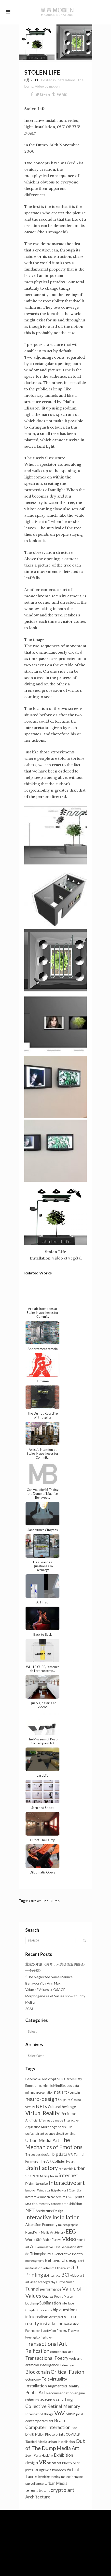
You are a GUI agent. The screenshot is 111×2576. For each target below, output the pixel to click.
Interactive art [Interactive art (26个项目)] (67, 2182)
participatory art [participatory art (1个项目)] (57, 2190)
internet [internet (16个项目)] (68, 2175)
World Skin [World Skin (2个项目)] (33, 2239)
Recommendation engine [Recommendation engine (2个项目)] (65, 2393)
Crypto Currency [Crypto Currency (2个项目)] (38, 2310)
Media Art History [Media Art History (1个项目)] (53, 2232)
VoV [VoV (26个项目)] (59, 2413)
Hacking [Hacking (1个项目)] (47, 2455)
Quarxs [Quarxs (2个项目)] (48, 2296)
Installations (66, 80)
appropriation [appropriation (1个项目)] (44, 2092)
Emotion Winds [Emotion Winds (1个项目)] (35, 2190)
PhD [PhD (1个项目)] (50, 2254)
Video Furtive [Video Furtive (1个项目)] (52, 2240)
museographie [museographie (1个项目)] (68, 2225)
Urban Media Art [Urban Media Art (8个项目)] (42, 2140)
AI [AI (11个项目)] (32, 2246)
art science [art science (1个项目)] (47, 2133)
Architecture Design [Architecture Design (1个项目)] (49, 2211)
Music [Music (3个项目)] (70, 2414)
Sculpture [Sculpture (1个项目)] (64, 2100)
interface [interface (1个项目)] (68, 2303)
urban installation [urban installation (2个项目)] (61, 2442)
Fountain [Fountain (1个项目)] (74, 2092)
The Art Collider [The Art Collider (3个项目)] (52, 2161)
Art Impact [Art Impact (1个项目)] (56, 2317)
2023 (29, 2009)
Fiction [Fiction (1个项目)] (39, 2434)
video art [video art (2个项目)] (77, 2275)
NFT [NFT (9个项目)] (30, 2210)
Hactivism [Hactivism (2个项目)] (48, 2330)
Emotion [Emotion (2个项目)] (32, 2085)
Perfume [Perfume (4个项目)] (68, 2113)
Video (39, 86)
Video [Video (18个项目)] (69, 2239)
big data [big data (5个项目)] (59, 2154)
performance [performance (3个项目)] (50, 2289)
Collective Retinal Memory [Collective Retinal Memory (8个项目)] (52, 2406)
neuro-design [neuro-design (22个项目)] (41, 2099)
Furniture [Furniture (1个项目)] (31, 2161)
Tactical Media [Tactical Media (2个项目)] (36, 2442)
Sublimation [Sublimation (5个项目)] (50, 2302)
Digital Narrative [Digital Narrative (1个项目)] (36, 2184)
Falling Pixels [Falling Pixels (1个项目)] (42, 2470)
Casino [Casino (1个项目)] (76, 2100)
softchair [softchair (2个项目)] (32, 2133)
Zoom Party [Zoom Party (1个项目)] (33, 2455)
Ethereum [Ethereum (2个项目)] (62, 2268)
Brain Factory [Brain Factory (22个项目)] (41, 2168)
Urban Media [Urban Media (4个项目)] (56, 2483)
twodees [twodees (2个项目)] (59, 2470)
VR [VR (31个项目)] (42, 2462)
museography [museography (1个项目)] (34, 2261)
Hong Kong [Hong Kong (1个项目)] (32, 2232)
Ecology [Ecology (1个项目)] (62, 2331)
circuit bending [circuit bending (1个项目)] (65, 2133)
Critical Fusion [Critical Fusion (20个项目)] (67, 2371)
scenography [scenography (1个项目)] (46, 2282)
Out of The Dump (44, 1901)
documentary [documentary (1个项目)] (41, 2204)
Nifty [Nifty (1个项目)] (78, 2079)
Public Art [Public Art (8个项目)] (35, 2392)
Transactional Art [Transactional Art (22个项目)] (46, 2343)
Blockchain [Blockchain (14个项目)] (37, 2372)
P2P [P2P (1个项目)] (69, 2127)
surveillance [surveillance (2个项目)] (34, 2483)
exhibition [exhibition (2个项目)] (74, 2204)
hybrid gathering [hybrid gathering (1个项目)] (49, 2477)
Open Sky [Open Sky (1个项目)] (75, 2190)
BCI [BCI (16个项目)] (65, 2274)
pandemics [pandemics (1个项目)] (58, 2197)
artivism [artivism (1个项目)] (48, 2268)
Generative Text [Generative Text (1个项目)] (36, 2079)
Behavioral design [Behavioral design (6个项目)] (62, 2260)
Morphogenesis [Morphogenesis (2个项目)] (53, 2127)
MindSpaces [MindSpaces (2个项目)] (62, 2085)
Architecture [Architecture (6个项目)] (37, 2496)
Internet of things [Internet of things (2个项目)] (39, 2414)
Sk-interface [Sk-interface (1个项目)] (52, 2275)
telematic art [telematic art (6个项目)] (37, 2490)
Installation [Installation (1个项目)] (71, 2324)
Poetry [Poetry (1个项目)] (58, 2296)
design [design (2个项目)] (46, 2154)
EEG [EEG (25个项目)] (71, 2231)
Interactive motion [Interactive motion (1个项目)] (37, 2197)
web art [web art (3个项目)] (75, 2358)
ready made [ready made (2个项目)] (54, 2120)
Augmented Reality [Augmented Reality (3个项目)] (63, 2386)
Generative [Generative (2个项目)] (44, 2247)
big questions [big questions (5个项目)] (65, 2309)
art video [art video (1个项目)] (31, 2282)
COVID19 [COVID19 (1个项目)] (73, 2434)
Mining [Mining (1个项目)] (44, 2176)
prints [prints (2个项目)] (79, 2197)
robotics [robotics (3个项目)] (32, 2399)
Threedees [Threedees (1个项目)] (33, 2154)
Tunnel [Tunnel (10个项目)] (32, 2289)
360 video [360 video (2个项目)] (47, 2400)
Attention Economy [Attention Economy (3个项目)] (41, 2224)
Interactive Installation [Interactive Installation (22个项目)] (52, 2217)
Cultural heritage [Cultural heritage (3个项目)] (62, 2106)
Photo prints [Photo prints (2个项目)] (55, 2434)
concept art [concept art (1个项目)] (58, 2204)
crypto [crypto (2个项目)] (53, 2079)
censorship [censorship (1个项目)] (65, 2169)
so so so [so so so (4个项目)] (54, 2462)
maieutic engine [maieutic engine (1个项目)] (72, 2477)
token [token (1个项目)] (54, 2176)
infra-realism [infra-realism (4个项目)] (36, 2316)
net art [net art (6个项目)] (60, 2092)
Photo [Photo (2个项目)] (67, 2463)
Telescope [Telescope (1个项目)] (67, 2365)
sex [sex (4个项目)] (28, 2203)
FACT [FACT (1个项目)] (70, 2197)
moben (54, 86)
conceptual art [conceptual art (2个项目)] (61, 2351)
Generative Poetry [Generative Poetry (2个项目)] (68, 2254)
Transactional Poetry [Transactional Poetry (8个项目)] (47, 2358)
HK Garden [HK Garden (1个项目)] (67, 2079)
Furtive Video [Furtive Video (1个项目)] (65, 2282)
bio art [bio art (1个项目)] (70, 2161)
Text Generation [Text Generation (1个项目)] (65, 2247)
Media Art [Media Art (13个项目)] (68, 2448)
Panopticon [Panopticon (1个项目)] (32, 2331)
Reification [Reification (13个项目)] (37, 2351)
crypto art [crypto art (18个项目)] (62, 2490)
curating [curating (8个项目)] (64, 2399)
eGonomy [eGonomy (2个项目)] (33, 2379)
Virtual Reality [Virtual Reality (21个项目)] (42, 2113)
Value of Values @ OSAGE (45, 1989)
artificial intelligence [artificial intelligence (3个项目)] (42, 2365)
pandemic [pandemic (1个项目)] (46, 2086)
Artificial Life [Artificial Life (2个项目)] (35, 2120)
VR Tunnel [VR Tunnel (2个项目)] (76, 2154)
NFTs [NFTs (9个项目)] (41, 2106)
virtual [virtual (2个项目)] (30, 2107)
